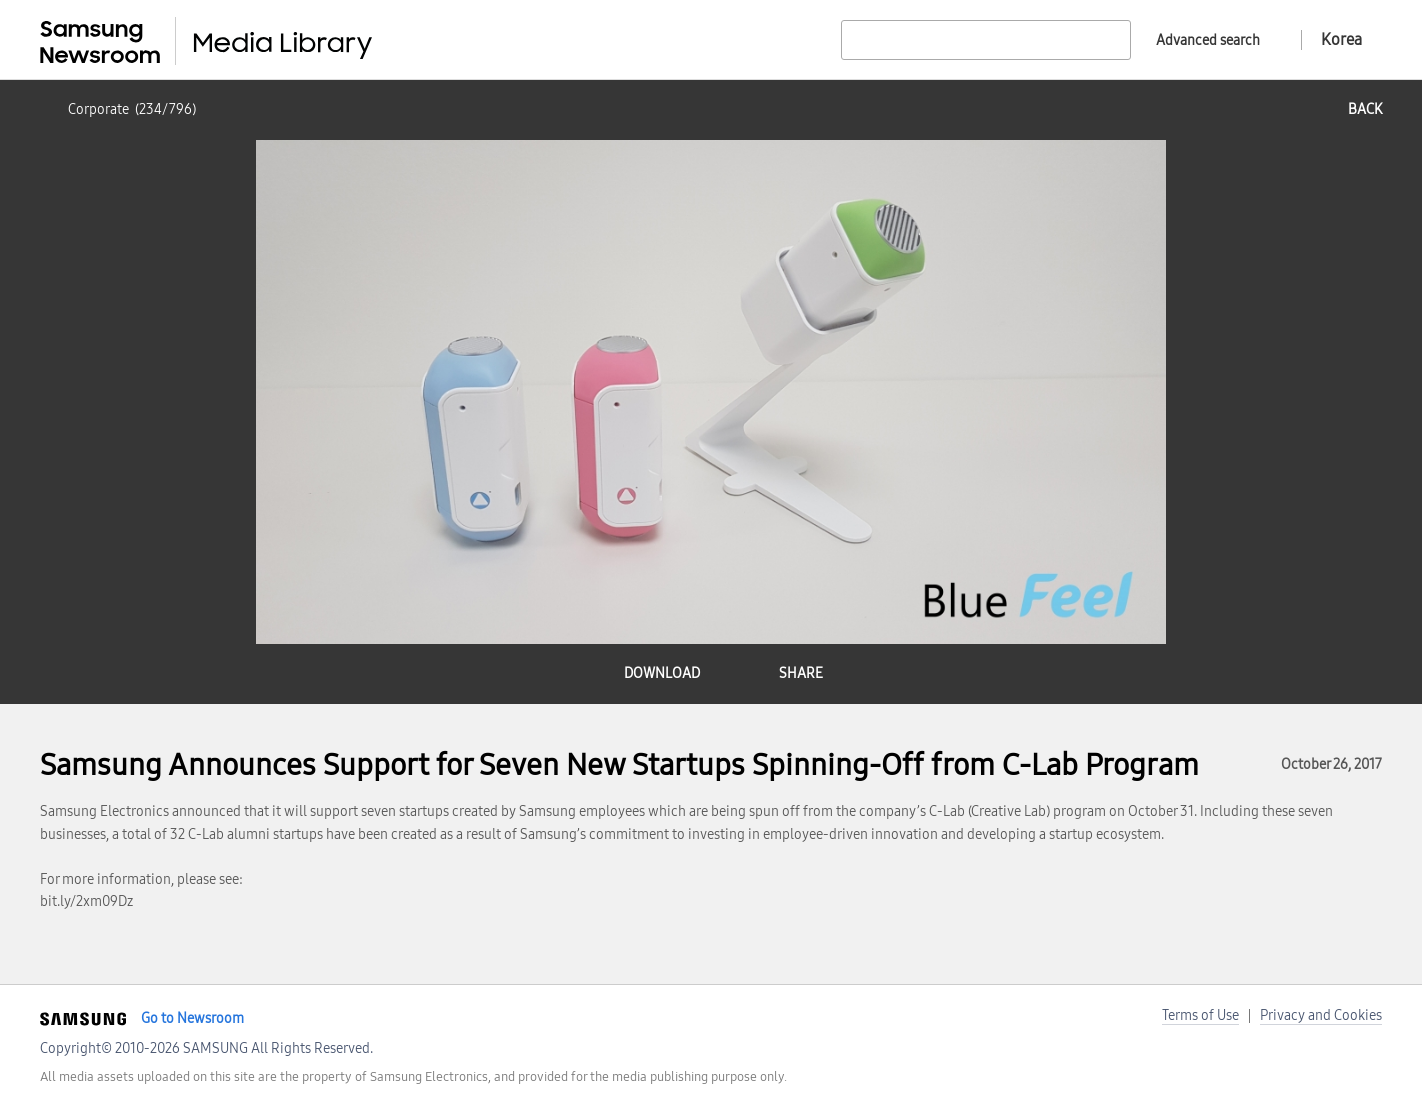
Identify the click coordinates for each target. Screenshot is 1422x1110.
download (662, 673)
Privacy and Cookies (1321, 1015)
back (1365, 109)
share (801, 673)
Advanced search (1208, 40)
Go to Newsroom (192, 1018)
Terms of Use (1200, 1015)
